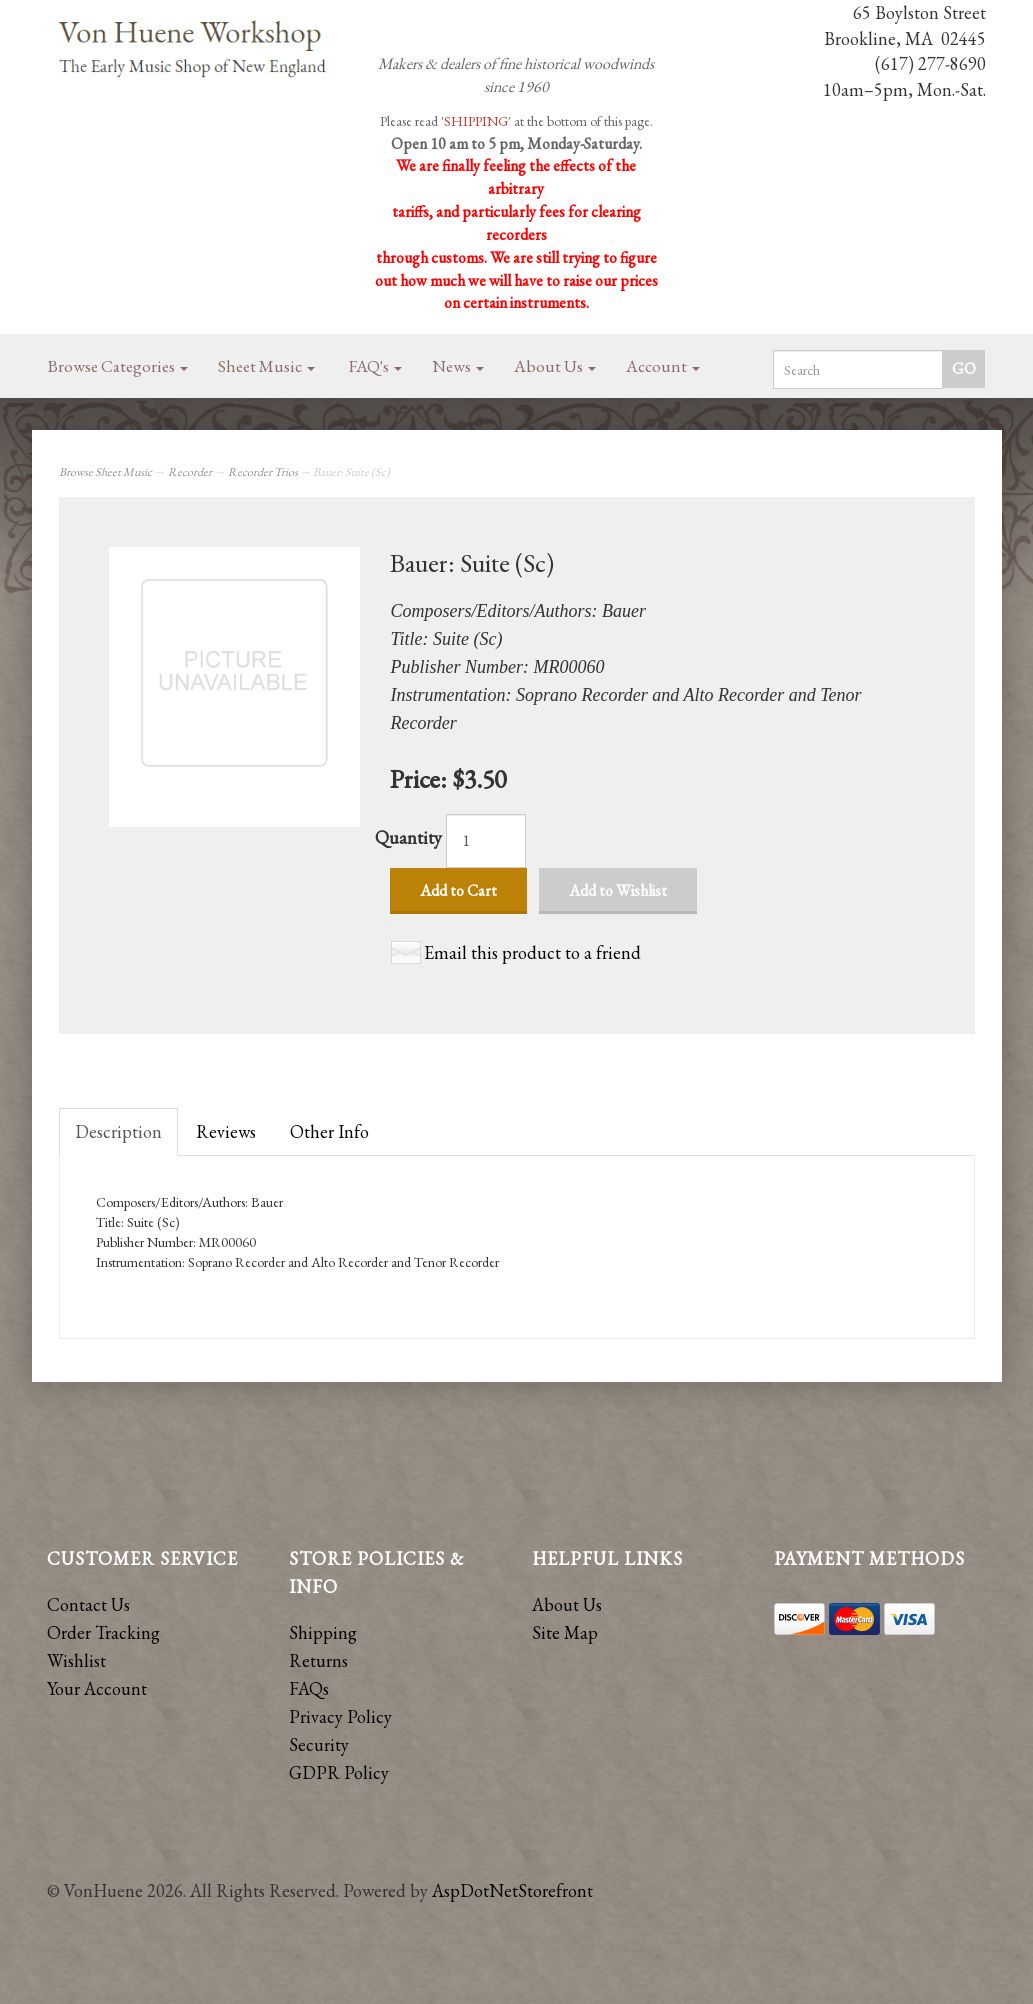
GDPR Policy (339, 1772)
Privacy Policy (340, 1716)
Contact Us (88, 1604)
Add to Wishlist (618, 890)
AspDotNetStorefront (512, 1890)
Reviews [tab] (226, 1131)
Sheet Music (266, 366)
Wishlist (76, 1660)
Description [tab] (118, 1131)
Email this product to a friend (532, 952)
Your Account (97, 1688)
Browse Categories (118, 366)
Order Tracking (103, 1632)
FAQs (309, 1688)
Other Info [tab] (329, 1131)
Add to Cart (458, 890)
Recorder (190, 472)
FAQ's (375, 366)
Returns (318, 1660)
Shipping (323, 1632)
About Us (555, 366)
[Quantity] (486, 841)
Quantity (408, 837)
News (458, 366)
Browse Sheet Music (105, 472)
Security (319, 1744)
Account (663, 366)
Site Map (565, 1632)
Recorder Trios (263, 472)
